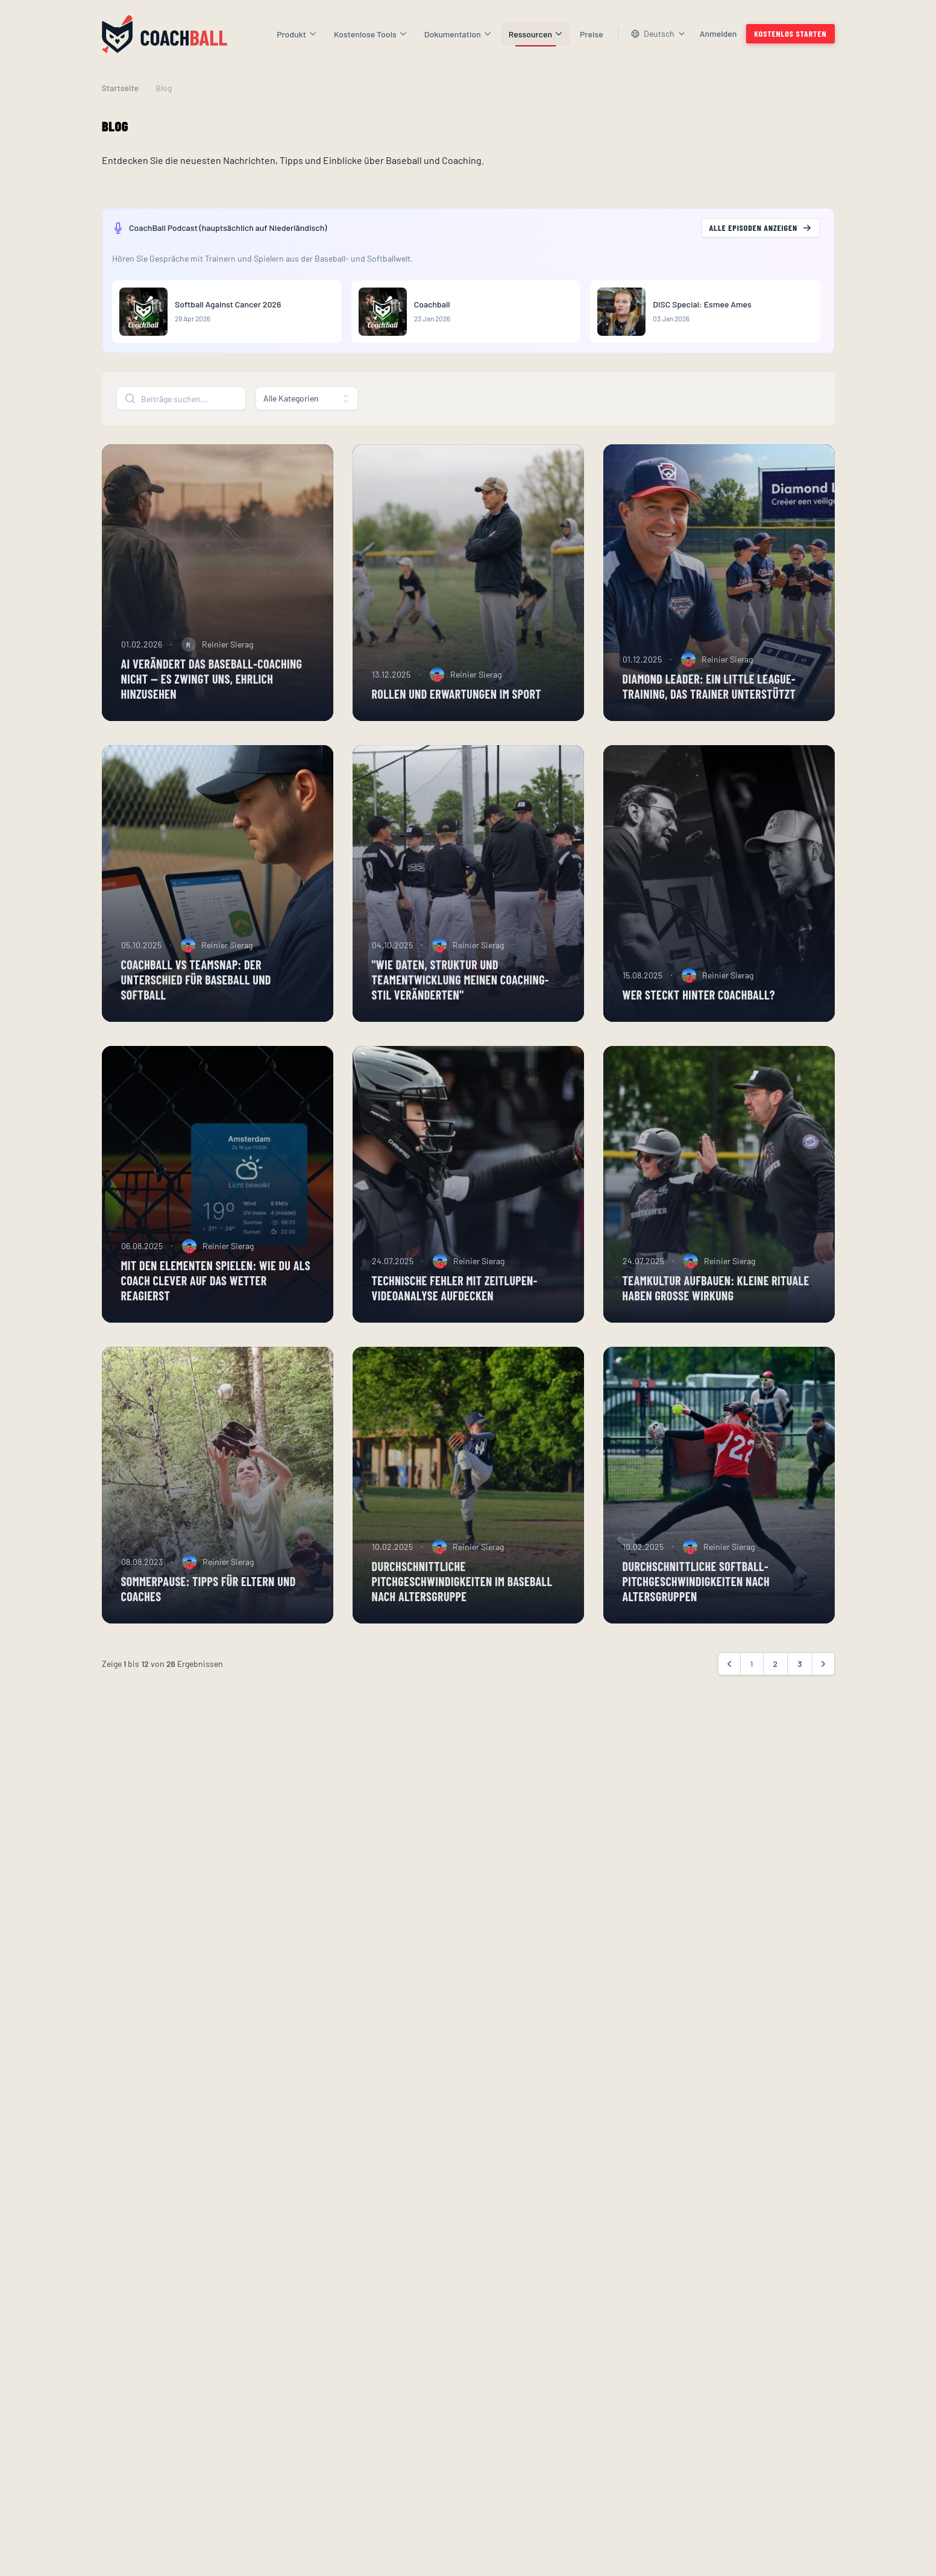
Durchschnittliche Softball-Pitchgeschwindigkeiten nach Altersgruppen (696, 1601)
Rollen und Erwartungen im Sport (456, 714)
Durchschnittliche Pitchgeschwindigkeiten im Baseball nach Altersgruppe (462, 1601)
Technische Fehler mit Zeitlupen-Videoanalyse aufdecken (455, 1308)
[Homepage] (164, 33)
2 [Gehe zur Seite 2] (775, 1683)
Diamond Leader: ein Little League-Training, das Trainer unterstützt (709, 706)
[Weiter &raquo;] (823, 1683)
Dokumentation (458, 34)
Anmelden (718, 33)
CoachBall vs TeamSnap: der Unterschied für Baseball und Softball (196, 999)
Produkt (297, 34)
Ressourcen (536, 34)
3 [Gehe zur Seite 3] (799, 1683)
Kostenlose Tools (370, 34)
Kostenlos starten (790, 33)
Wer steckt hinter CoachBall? (699, 1014)
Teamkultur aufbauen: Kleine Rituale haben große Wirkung (716, 1308)
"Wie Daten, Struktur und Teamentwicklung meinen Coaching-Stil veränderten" (460, 999)
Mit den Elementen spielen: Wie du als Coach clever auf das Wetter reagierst (215, 1300)
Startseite (120, 88)
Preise (591, 34)
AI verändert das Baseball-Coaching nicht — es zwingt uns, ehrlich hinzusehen (212, 698)
